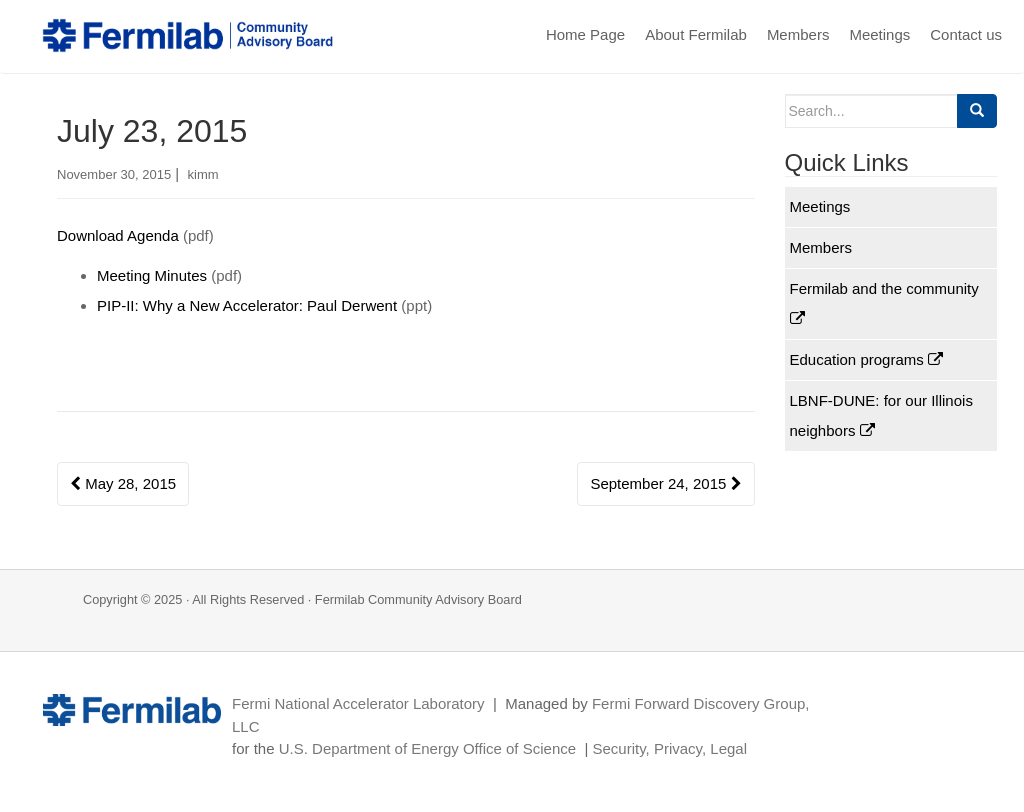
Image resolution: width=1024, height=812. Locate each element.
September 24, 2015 (665, 483)
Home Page (585, 34)
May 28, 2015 (123, 483)
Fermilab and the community (884, 303)
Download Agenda (118, 235)
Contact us (966, 34)
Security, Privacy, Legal (669, 748)
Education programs (866, 359)
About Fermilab (696, 34)
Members (798, 34)
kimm (203, 174)
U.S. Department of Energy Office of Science (427, 748)
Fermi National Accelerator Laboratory (358, 703)
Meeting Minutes (152, 275)
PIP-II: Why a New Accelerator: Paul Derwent (247, 305)
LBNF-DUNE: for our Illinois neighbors (881, 415)
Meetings (879, 34)
